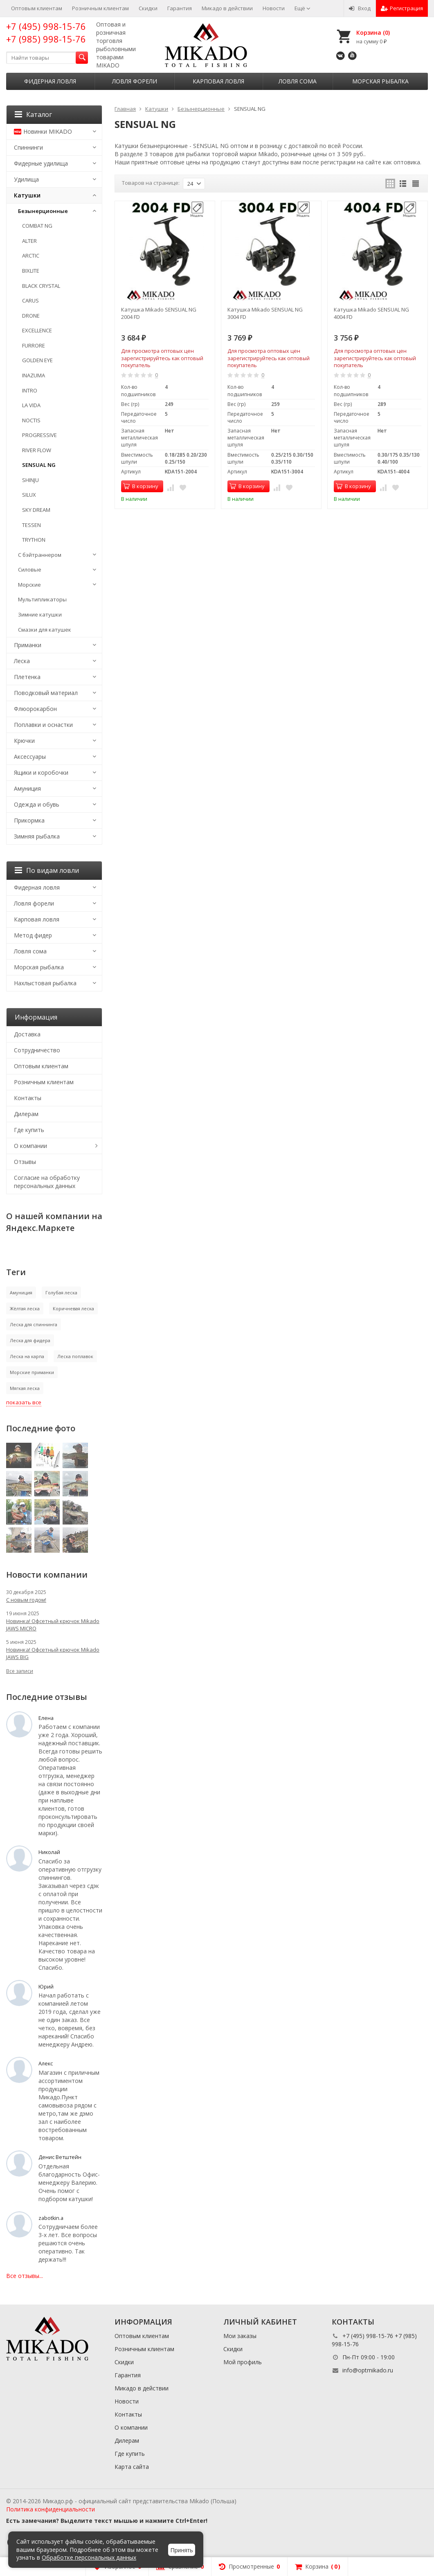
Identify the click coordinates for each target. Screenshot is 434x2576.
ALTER (29, 240)
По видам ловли (47, 870)
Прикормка (29, 820)
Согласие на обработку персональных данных (47, 1182)
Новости (274, 8)
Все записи (19, 1671)
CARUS (30, 300)
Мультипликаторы (42, 599)
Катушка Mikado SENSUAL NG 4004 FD (371, 313)
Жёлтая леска (25, 1308)
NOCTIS (31, 420)
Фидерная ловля (50, 81)
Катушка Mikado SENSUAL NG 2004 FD (158, 313)
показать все (23, 1402)
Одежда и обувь (36, 804)
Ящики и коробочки (41, 772)
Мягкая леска (25, 1388)
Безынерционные (43, 211)
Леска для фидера (30, 1340)
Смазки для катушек (44, 629)
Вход (360, 8)
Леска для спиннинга (33, 1324)
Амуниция (27, 788)
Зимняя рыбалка (37, 836)
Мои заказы (239, 2336)
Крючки (24, 740)
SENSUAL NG (39, 465)
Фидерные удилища (41, 163)
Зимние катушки (40, 614)
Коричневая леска (73, 1308)
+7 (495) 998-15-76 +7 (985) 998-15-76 (46, 32)
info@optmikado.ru (367, 2370)
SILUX (29, 494)
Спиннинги (28, 147)
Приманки (27, 645)
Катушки (27, 195)
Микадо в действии (227, 8)
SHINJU (30, 480)
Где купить (29, 1130)
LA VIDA (31, 405)
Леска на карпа (27, 1356)
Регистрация (402, 8)
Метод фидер (33, 935)
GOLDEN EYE (37, 360)
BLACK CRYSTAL (41, 285)
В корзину (140, 486)
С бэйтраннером (39, 554)
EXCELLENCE (37, 330)
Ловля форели (134, 81)
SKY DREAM (36, 509)
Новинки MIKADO (43, 131)
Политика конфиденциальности (50, 2509)
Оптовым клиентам (36, 8)
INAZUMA (33, 375)
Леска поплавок (75, 1356)
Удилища (26, 179)
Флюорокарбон (35, 709)
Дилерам (26, 1114)
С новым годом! (26, 1599)
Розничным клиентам (100, 8)
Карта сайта (132, 2467)
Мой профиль (242, 2362)
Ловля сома (298, 81)
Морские (29, 584)
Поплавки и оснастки (43, 725)
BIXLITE (30, 270)
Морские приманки (32, 1372)
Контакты (27, 1098)
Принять (182, 2550)
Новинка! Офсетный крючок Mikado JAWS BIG (52, 1653)
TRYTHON (33, 539)
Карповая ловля (218, 81)
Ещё (302, 8)
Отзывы (25, 1162)
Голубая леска (61, 1292)
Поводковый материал (46, 693)
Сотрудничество (37, 1050)
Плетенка (27, 677)
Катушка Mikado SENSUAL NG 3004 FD (265, 313)
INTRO (29, 390)
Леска (22, 661)
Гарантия (179, 8)
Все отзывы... (24, 2276)
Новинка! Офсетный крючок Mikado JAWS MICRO (52, 1624)
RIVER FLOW (36, 450)
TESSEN (31, 525)
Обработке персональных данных (89, 2557)
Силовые (29, 569)
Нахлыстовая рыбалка (45, 983)
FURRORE (33, 345)
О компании (30, 1146)
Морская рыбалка (380, 81)
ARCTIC (30, 255)
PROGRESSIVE (39, 435)
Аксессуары (30, 756)
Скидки (148, 8)
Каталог (33, 114)
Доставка (27, 1034)
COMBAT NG (37, 225)
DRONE (31, 315)
